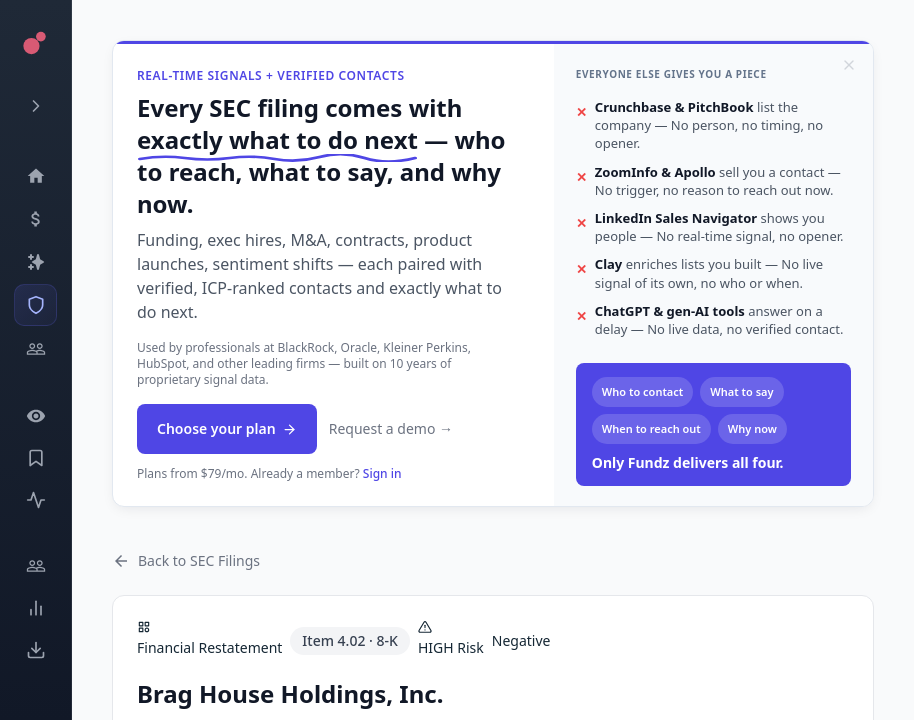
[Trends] (35, 608)
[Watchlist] (35, 416)
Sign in (382, 473)
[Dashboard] (35, 176)
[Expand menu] (35, 106)
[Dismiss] (849, 65)
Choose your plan (227, 428)
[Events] (35, 219)
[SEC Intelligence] (35, 305)
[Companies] (35, 262)
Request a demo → (391, 428)
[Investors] (35, 349)
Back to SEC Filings (186, 560)
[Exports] (35, 650)
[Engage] (35, 566)
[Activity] (35, 500)
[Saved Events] (35, 458)
